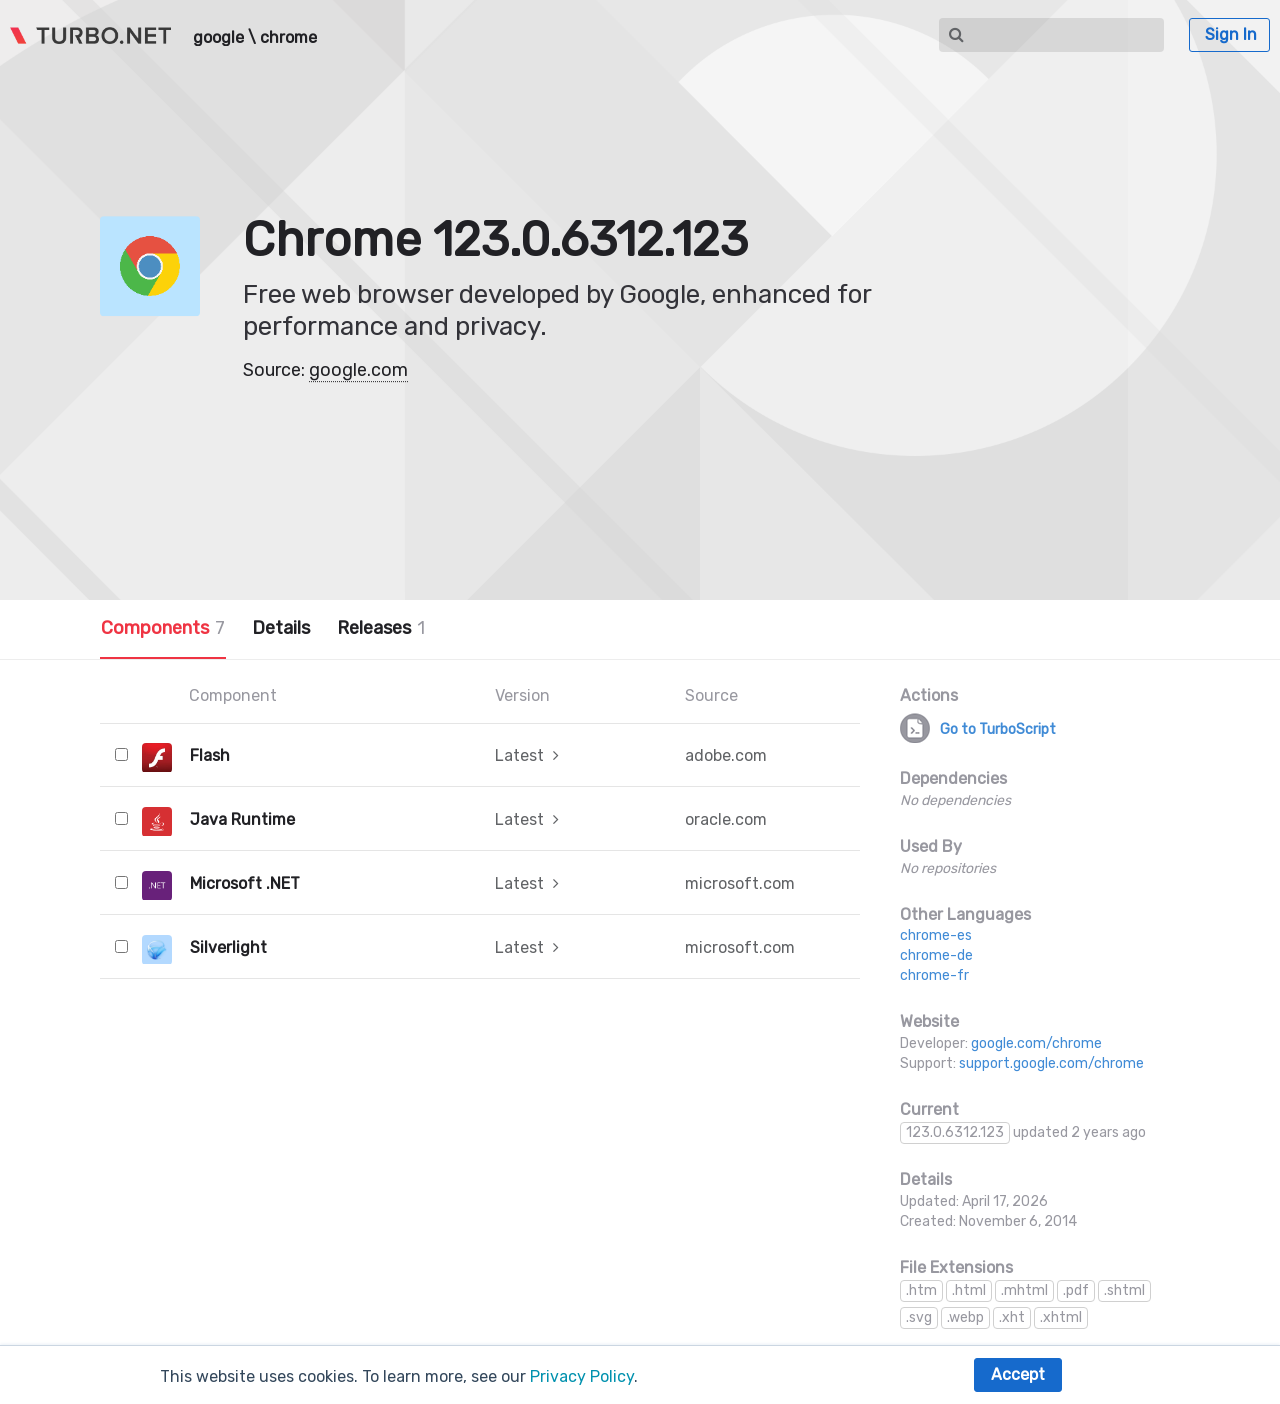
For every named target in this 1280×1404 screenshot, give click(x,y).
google (218, 38)
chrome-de (936, 955)
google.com (358, 370)
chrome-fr (934, 975)
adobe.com (726, 755)
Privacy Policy (582, 1376)
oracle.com (726, 819)
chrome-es (936, 935)
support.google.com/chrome (1051, 1063)
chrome (288, 38)
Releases (381, 628)
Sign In (1231, 34)
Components (163, 628)
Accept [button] (1018, 1374)
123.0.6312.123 (955, 1132)
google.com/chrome (1036, 1043)
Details (281, 628)
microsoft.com (740, 883)
